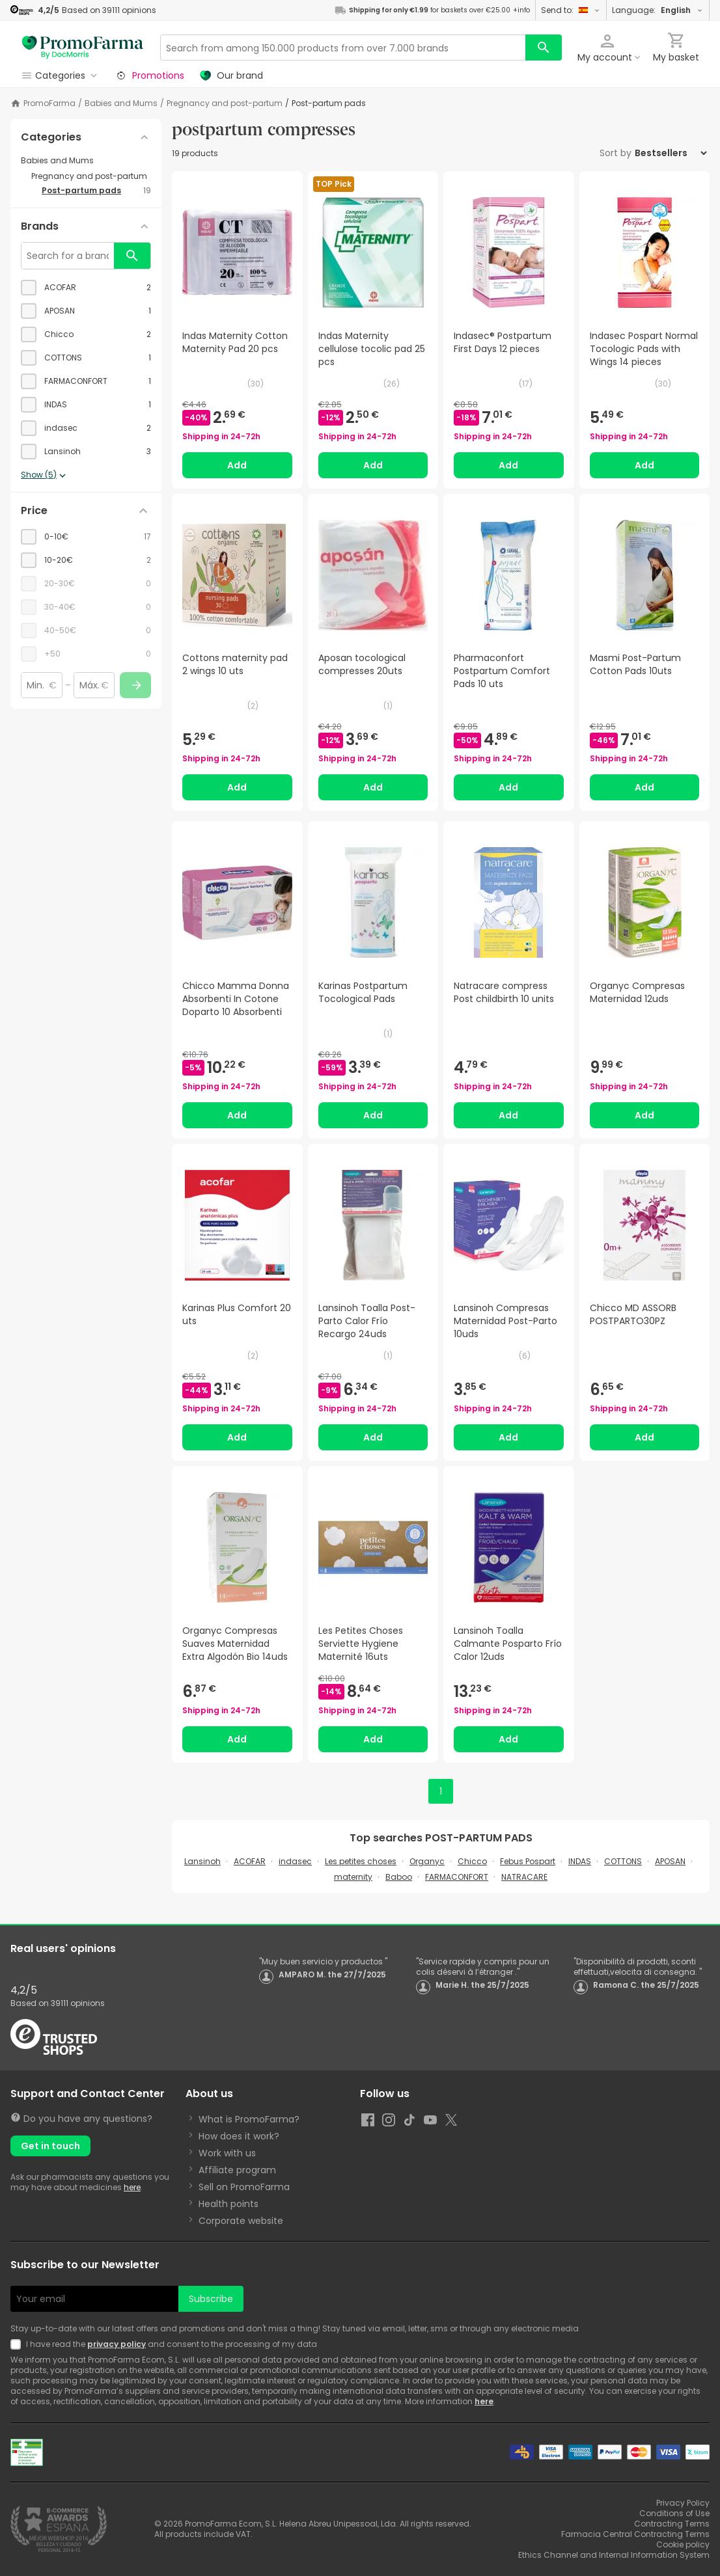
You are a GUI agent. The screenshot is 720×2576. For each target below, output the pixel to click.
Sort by (615, 152)
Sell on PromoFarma (244, 2186)
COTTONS (623, 1861)
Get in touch (50, 2145)
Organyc (427, 1861)
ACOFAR (250, 1861)
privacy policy (116, 2344)
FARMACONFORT (456, 1876)
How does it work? (239, 2136)
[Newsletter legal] (18, 2344)
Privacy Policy (683, 2502)
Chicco (472, 1861)
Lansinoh (202, 1861)
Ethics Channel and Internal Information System (614, 2554)
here (132, 2187)
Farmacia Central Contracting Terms (635, 2534)
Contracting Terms (672, 2523)
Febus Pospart (527, 1861)
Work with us (227, 2153)
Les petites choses (360, 1861)
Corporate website (241, 2220)
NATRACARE (524, 1876)
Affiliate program (237, 2169)
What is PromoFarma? (249, 2119)
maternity (353, 1876)
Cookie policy (683, 2544)
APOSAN (670, 1861)
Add (237, 465)
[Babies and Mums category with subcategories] (86, 161)
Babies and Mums (121, 103)
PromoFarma (49, 103)
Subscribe (211, 2298)
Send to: (571, 10)
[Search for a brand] (67, 256)
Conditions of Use (674, 2513)
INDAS (579, 1861)
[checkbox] (86, 287)
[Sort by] (670, 153)
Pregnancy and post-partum (225, 103)
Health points (228, 2203)
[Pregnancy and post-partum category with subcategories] (91, 176)
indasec (295, 1861)
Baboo (398, 1876)
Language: (658, 10)
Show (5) (44, 475)
